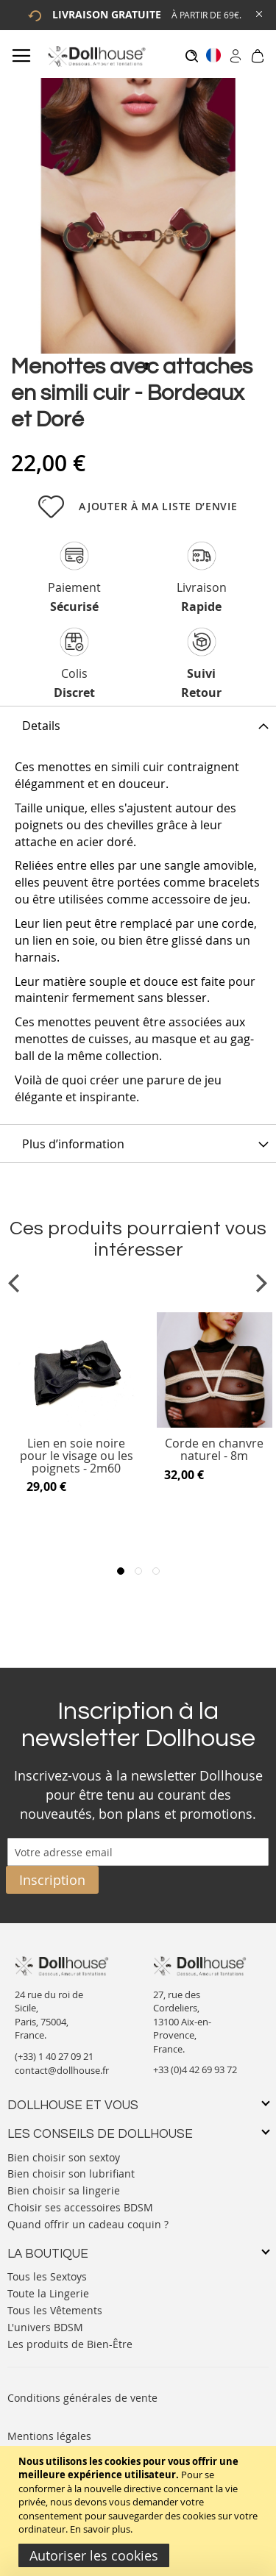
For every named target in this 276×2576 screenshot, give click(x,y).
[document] (139, 2511)
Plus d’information (73, 1144)
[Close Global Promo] (258, 13)
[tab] (138, 725)
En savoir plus (100, 2529)
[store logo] (96, 56)
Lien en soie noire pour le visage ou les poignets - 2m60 (76, 1456)
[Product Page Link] (76, 1424)
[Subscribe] (52, 1880)
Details (41, 726)
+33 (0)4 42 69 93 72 (195, 2069)
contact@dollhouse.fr (62, 2070)
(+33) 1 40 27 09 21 (54, 2056)
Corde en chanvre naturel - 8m (214, 1450)
